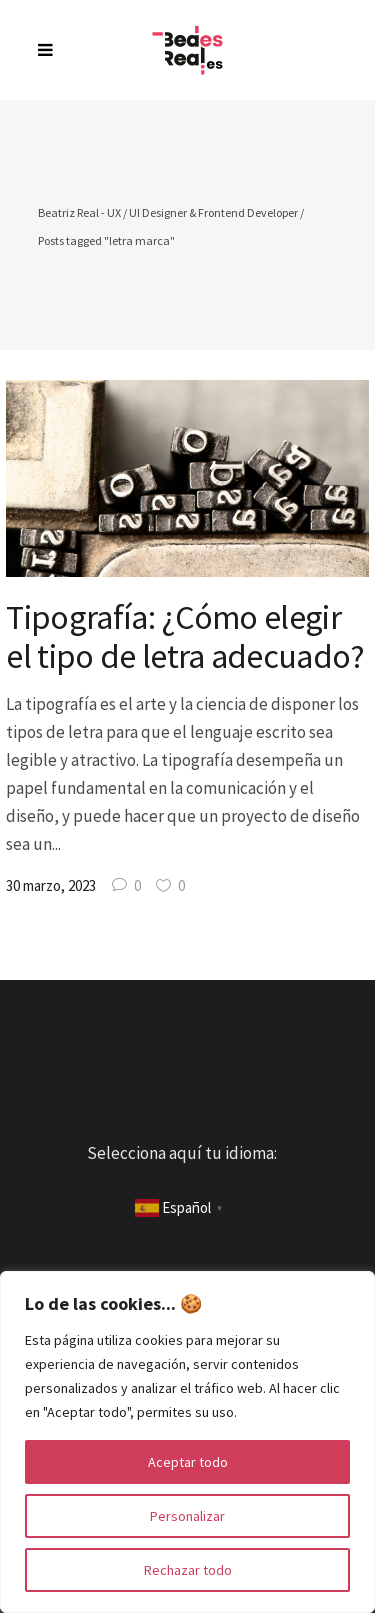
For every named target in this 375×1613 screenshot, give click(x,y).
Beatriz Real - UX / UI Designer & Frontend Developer (168, 213)
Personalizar (187, 1516)
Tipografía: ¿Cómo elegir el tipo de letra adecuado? (185, 636)
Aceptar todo (188, 1462)
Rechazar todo (188, 1570)
